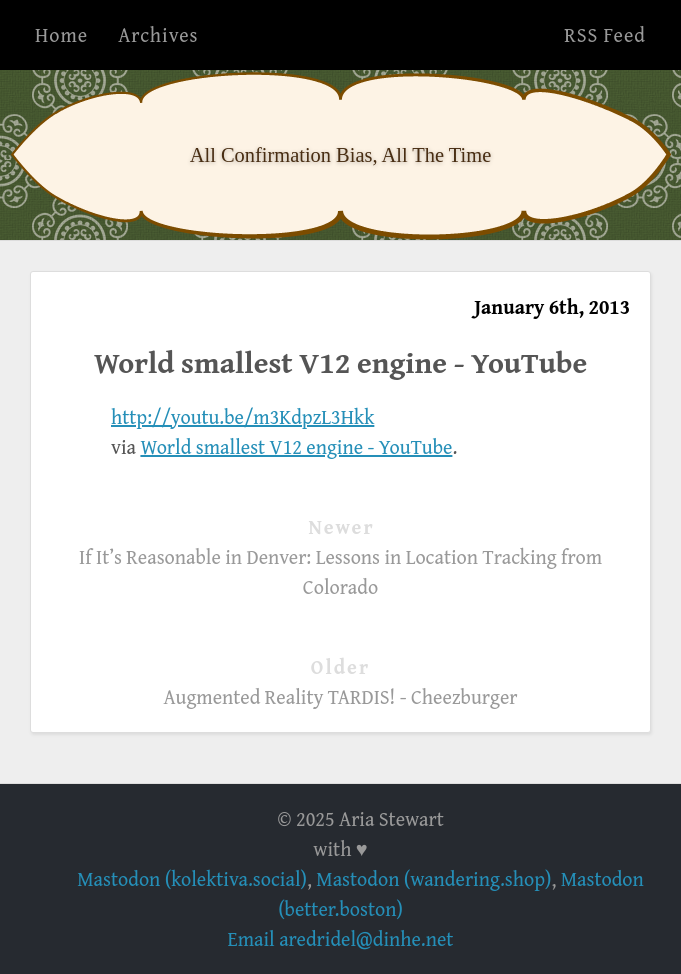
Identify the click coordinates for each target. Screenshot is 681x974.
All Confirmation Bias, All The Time (340, 155)
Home (61, 34)
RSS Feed (605, 34)
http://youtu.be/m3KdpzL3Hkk (242, 416)
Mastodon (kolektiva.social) (192, 878)
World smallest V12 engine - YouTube (296, 446)
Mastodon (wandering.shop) (433, 878)
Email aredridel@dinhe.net (341, 938)
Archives (158, 34)
